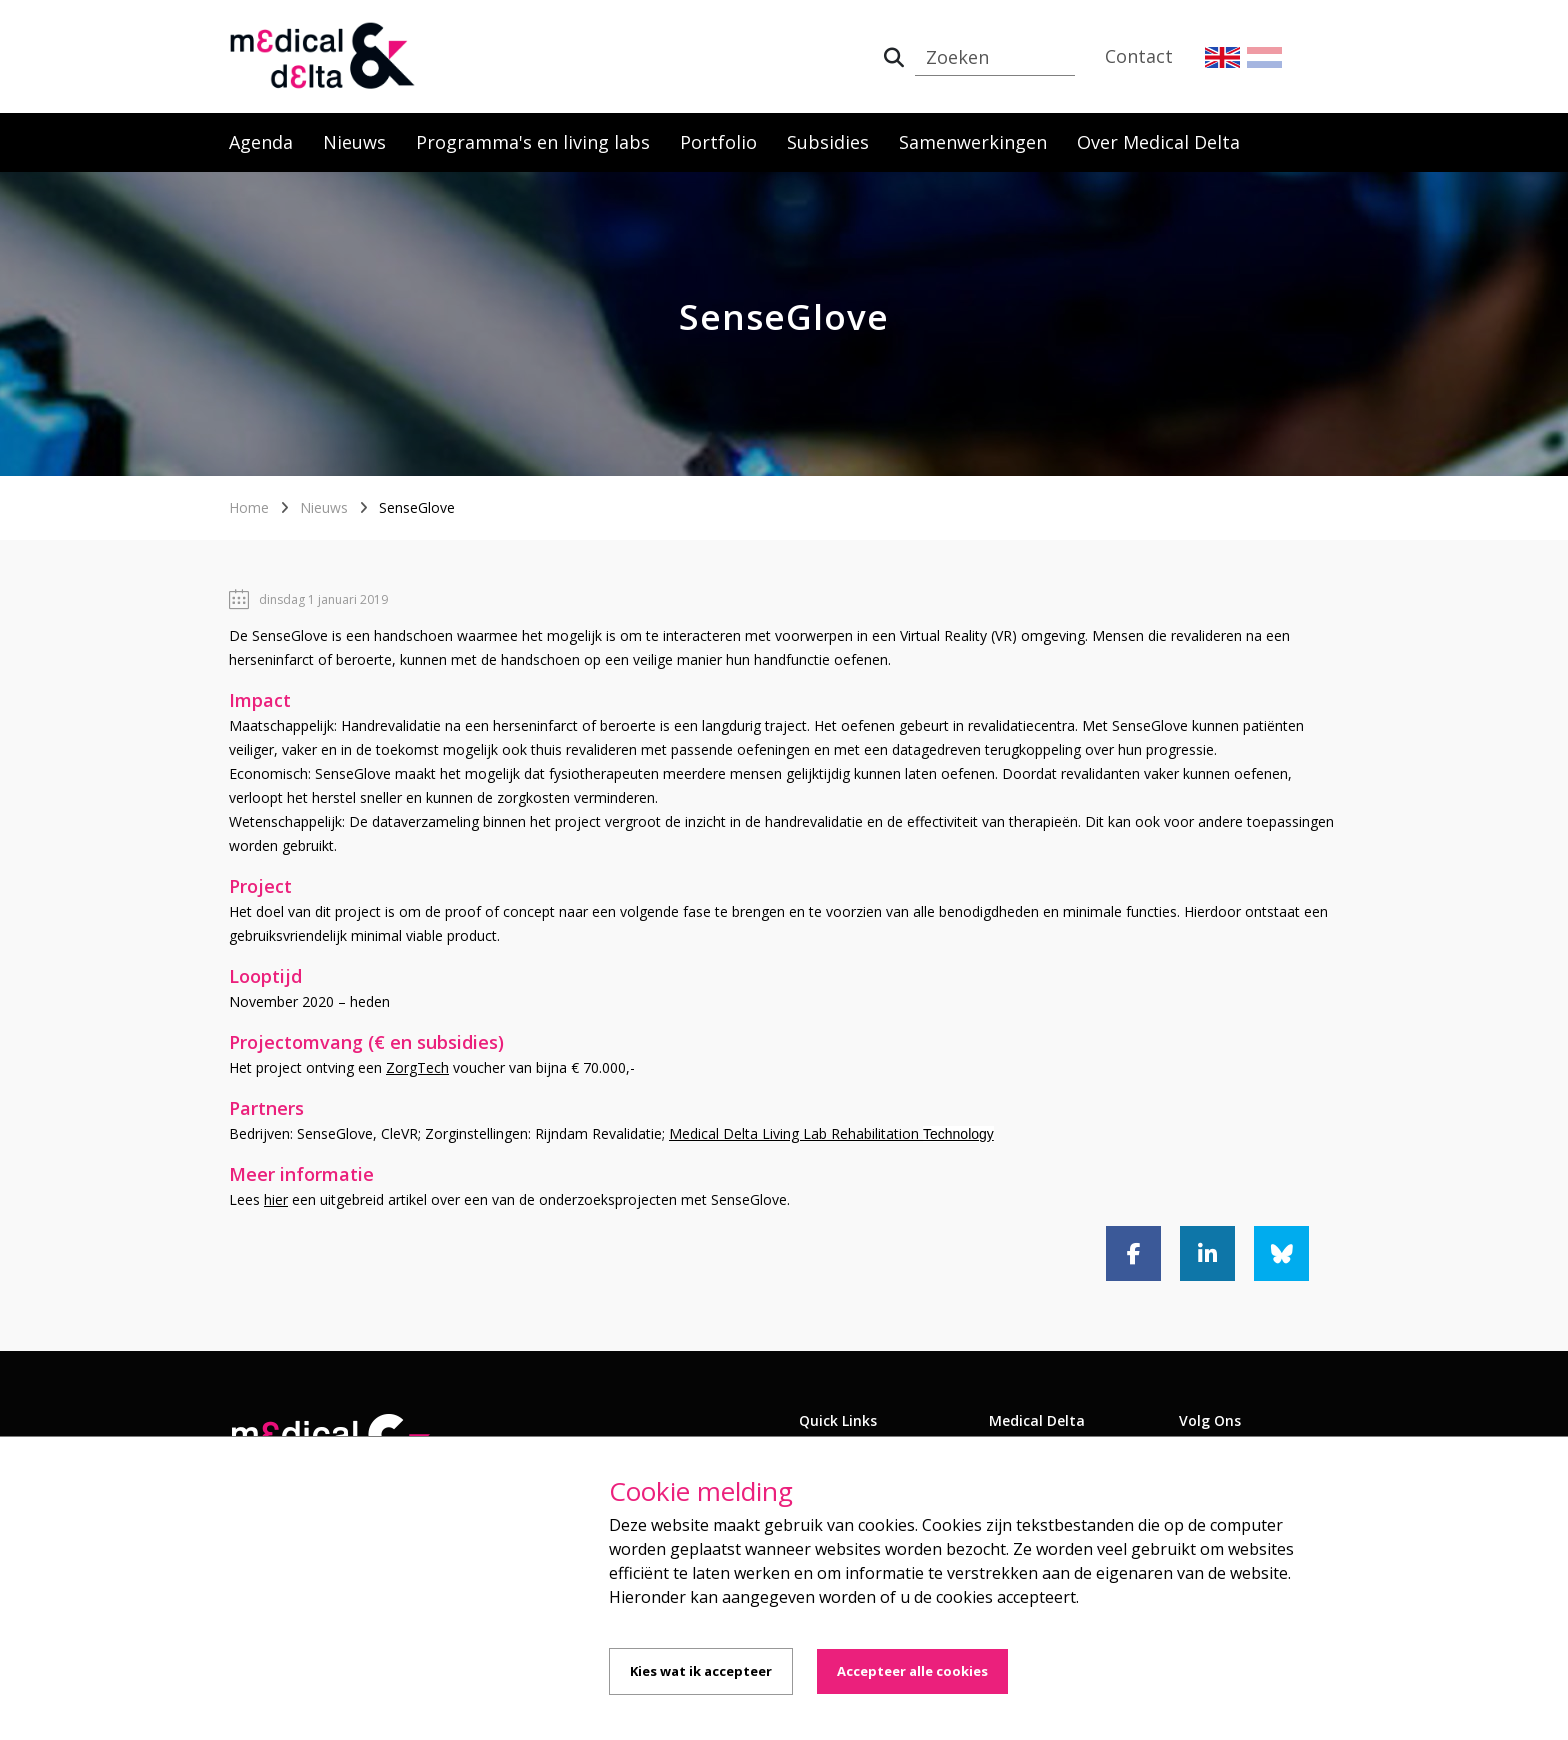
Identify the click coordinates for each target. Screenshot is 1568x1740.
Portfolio (718, 142)
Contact (1139, 56)
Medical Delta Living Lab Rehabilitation (831, 1133)
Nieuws (354, 142)
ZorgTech (417, 1067)
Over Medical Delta (1158, 142)
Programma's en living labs (533, 142)
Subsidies (828, 142)
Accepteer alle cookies (912, 1671)
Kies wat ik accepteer (701, 1671)
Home (249, 507)
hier (276, 1199)
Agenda (261, 142)
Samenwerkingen (973, 142)
